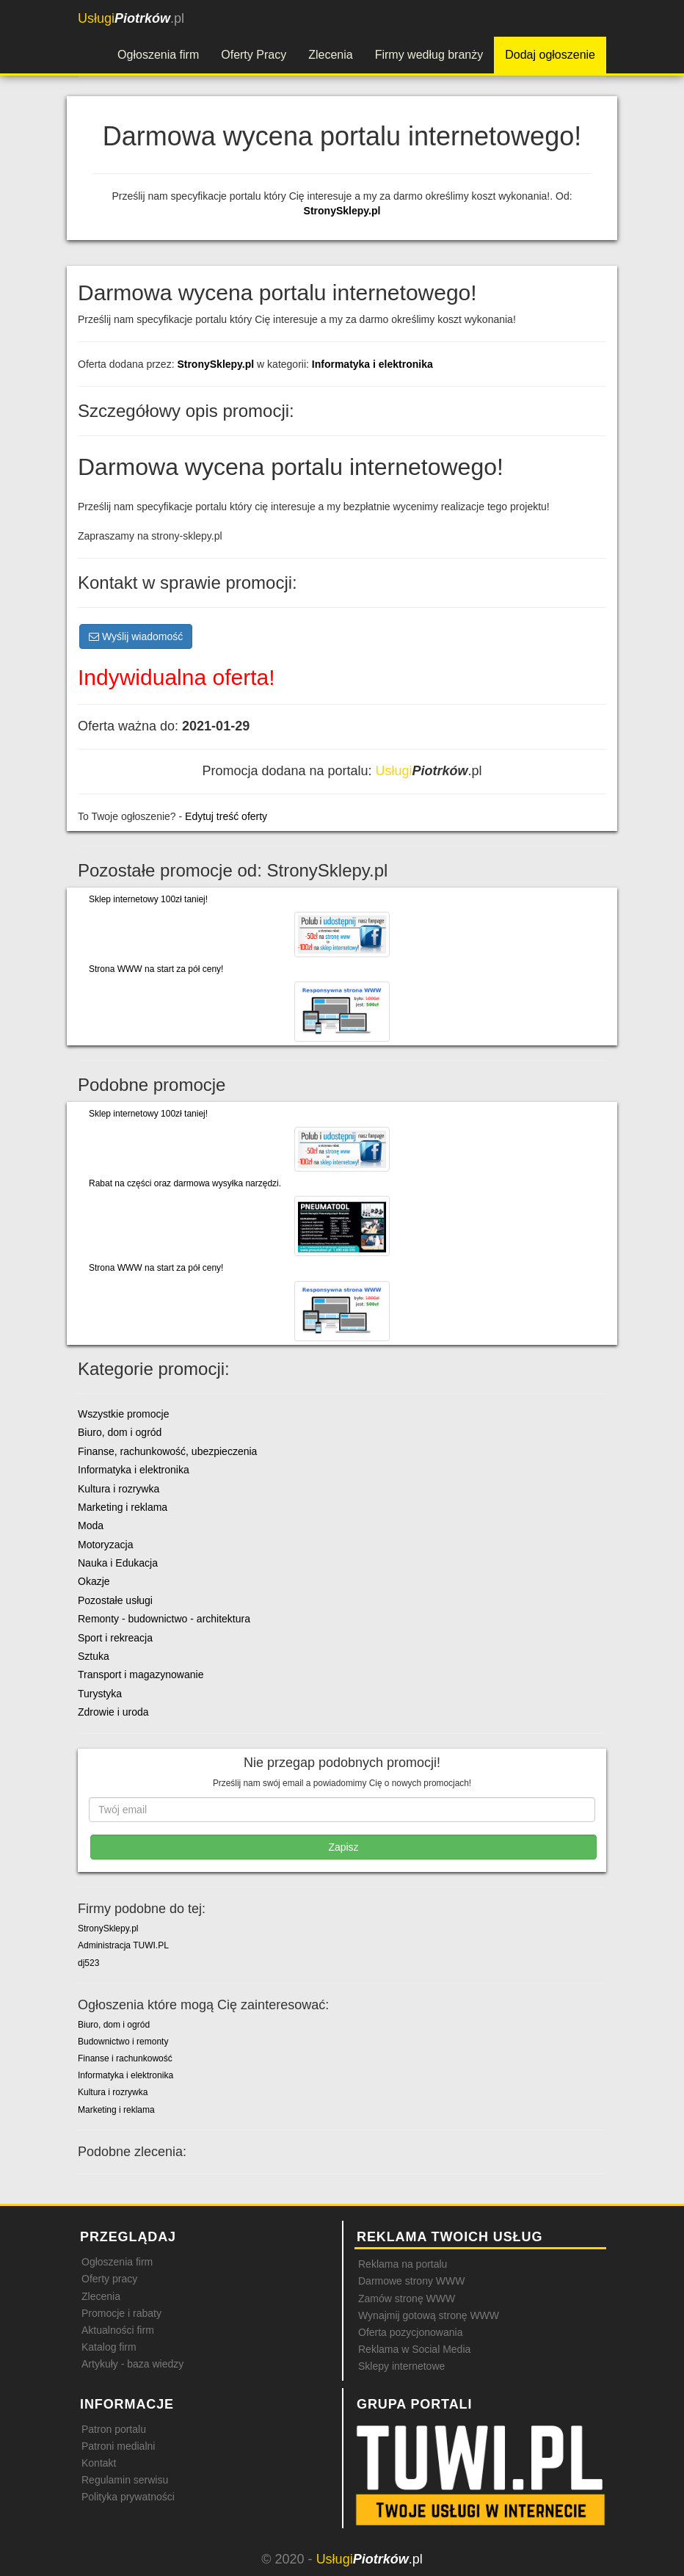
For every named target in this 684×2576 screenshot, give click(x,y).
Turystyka (100, 1693)
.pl (131, 18)
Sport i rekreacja (115, 1638)
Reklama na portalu (402, 2264)
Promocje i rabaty (121, 2313)
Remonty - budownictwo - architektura (164, 1619)
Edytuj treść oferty (226, 816)
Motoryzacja (105, 1544)
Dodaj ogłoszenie (550, 54)
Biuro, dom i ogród (119, 1432)
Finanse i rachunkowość (125, 2058)
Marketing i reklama (122, 1507)
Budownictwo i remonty (123, 2041)
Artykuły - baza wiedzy (132, 2364)
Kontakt (98, 2463)
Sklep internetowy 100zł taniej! (148, 899)
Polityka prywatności (128, 2497)
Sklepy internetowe (401, 2366)
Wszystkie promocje (123, 1414)
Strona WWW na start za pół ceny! (156, 969)
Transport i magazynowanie (140, 1674)
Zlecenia (330, 54)
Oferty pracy (109, 2279)
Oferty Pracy (253, 54)
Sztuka (93, 1656)
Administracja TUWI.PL (123, 1945)
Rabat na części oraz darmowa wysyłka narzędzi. (185, 1183)
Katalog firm (109, 2347)
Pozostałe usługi (115, 1600)
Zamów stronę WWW (406, 2298)
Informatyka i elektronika (372, 364)
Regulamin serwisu (124, 2480)
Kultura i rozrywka (118, 1489)
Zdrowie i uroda (113, 1712)
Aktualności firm (117, 2330)
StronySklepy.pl (342, 211)
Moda (90, 1525)
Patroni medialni (118, 2446)
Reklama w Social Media (414, 2349)
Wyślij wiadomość (136, 636)
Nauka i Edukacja (118, 1563)
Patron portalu (113, 2429)
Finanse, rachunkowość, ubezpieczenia (167, 1451)
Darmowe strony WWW (411, 2281)
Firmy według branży (429, 54)
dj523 (88, 1963)
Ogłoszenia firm (158, 54)
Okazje (94, 1581)
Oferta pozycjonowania (410, 2332)
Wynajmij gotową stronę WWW (428, 2315)
